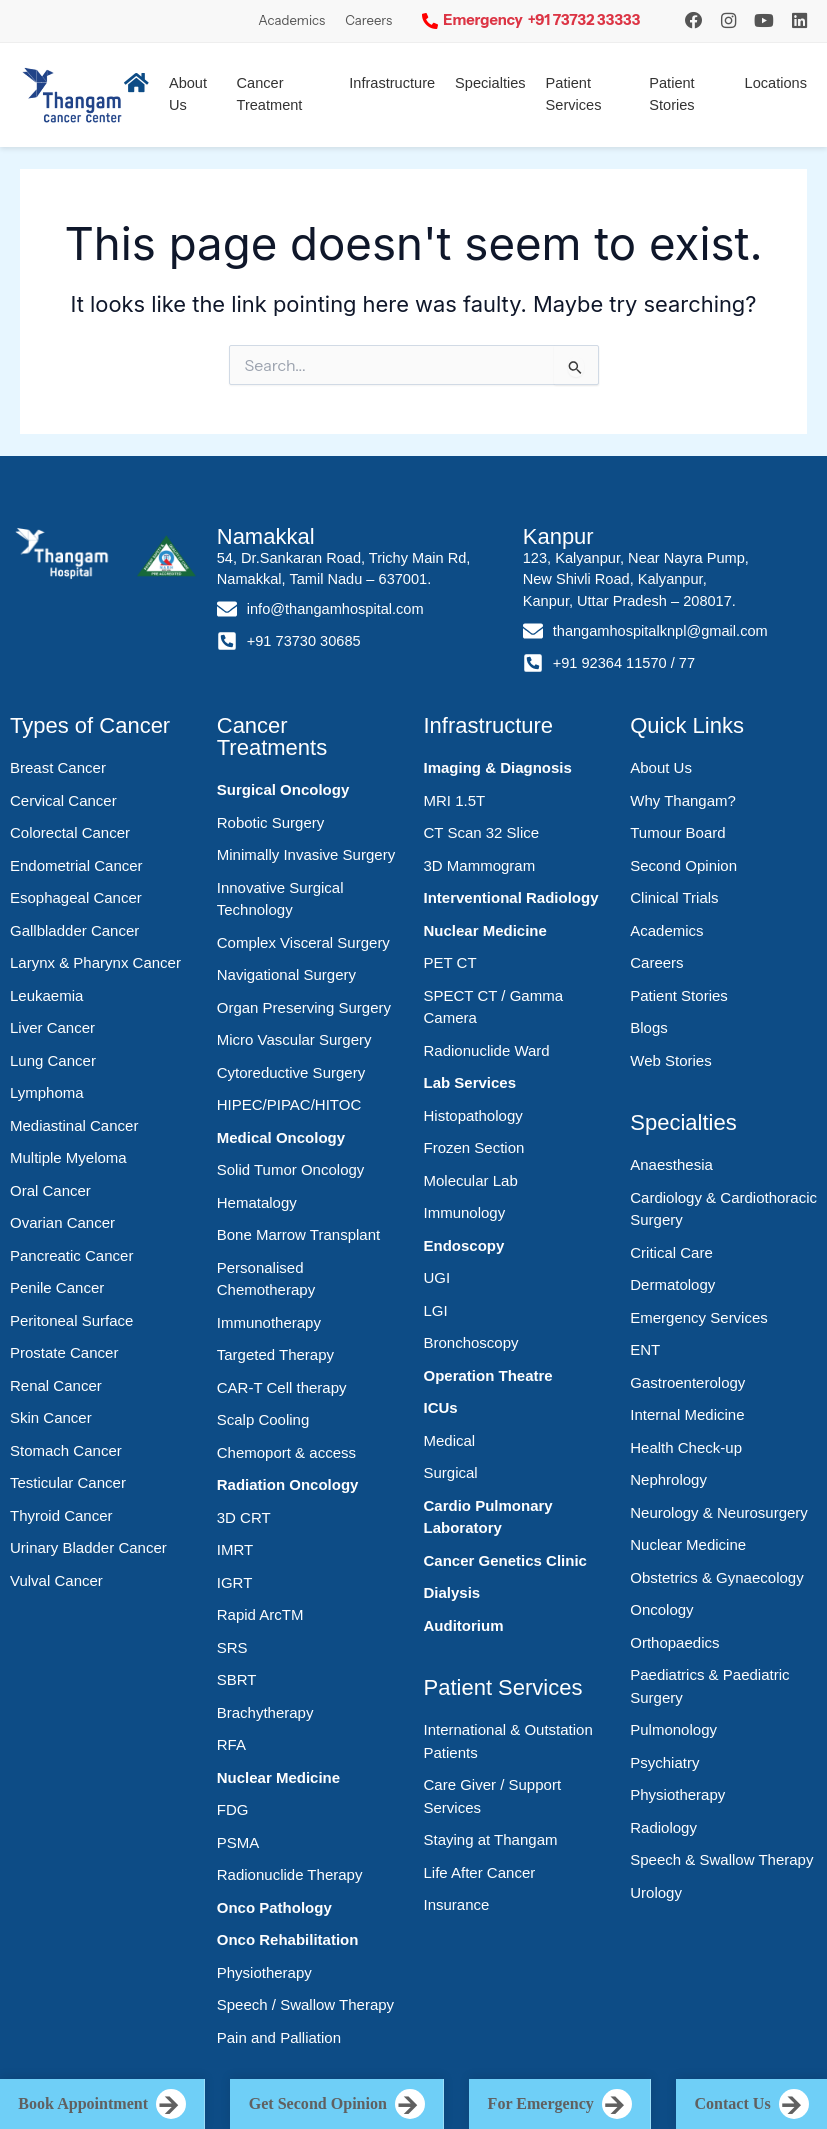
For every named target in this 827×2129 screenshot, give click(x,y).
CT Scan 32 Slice (482, 832)
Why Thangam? (683, 800)
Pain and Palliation (279, 2037)
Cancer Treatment (270, 94)
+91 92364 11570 (610, 663)
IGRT (235, 1582)
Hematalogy (257, 1202)
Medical (450, 1440)
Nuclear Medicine (278, 1777)
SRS (232, 1647)
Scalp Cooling (263, 1419)
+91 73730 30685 (304, 641)
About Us (661, 767)
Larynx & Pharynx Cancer (95, 962)
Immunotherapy (269, 1322)
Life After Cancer (480, 1872)
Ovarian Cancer (62, 1222)
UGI (437, 1277)
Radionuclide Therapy (290, 1874)
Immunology (465, 1212)
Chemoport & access (286, 1452)
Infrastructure (392, 83)
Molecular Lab (471, 1180)
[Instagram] (694, 20)
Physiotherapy (264, 1972)
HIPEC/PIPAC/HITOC (289, 1104)
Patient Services (574, 94)
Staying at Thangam (491, 1839)
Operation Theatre (488, 1375)
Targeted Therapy (275, 1354)
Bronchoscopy (471, 1342)
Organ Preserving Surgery (304, 1007)
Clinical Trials (674, 897)
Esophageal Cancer (76, 897)
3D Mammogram (480, 865)
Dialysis (452, 1592)
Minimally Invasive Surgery (306, 854)
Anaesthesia (671, 1164)
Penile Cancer (57, 1287)
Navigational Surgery (286, 974)
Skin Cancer (51, 1417)
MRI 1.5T (455, 800)
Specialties (490, 83)
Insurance (457, 1904)
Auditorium (464, 1625)
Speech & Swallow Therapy (721, 1859)
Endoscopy (464, 1245)
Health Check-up (686, 1447)
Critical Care (671, 1252)
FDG (233, 1809)
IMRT (235, 1549)
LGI (436, 1310)
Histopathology (473, 1115)
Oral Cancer (50, 1190)
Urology (656, 1892)
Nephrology (668, 1479)
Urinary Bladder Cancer (88, 1547)
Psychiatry (664, 1762)
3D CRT (244, 1517)
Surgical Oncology (283, 789)
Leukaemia (46, 995)
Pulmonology (673, 1729)
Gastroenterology (687, 1382)
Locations (776, 83)
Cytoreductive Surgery (291, 1072)
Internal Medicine (687, 1414)
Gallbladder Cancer (74, 930)
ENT (645, 1349)
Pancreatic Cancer (71, 1255)
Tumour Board (677, 832)
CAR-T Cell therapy (282, 1387)
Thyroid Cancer (61, 1515)
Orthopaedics (674, 1642)
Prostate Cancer (64, 1352)
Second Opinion (683, 865)
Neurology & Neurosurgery (719, 1512)
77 (687, 663)
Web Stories (670, 1060)
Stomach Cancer (66, 1450)
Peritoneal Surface (71, 1320)
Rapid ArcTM (260, 1614)
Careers (368, 20)
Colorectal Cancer (70, 832)
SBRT (237, 1679)
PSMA (238, 1842)
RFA (231, 1744)
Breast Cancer (58, 767)
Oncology (661, 1609)
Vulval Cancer (56, 1580)
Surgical (451, 1472)
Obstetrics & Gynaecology (716, 1577)
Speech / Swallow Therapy (305, 2004)
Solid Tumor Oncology (291, 1169)
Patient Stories (671, 94)
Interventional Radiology (511, 897)
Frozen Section (474, 1147)
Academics (291, 20)
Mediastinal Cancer (74, 1125)
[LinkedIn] (799, 20)
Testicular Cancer (68, 1482)
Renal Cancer (56, 1385)
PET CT (450, 962)
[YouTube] (764, 20)
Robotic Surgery (271, 822)
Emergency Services (699, 1317)
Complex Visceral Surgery (303, 942)
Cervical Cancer (63, 800)
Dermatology (672, 1284)
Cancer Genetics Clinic (505, 1560)
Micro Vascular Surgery (294, 1039)
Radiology (663, 1827)
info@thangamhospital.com (335, 609)
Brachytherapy (265, 1712)
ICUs (441, 1407)
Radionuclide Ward (487, 1050)
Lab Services (470, 1082)
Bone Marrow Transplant (298, 1234)
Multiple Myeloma (68, 1157)
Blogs (649, 1027)
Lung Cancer (53, 1060)
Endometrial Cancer (76, 865)
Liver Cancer (52, 1027)
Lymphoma (47, 1092)
